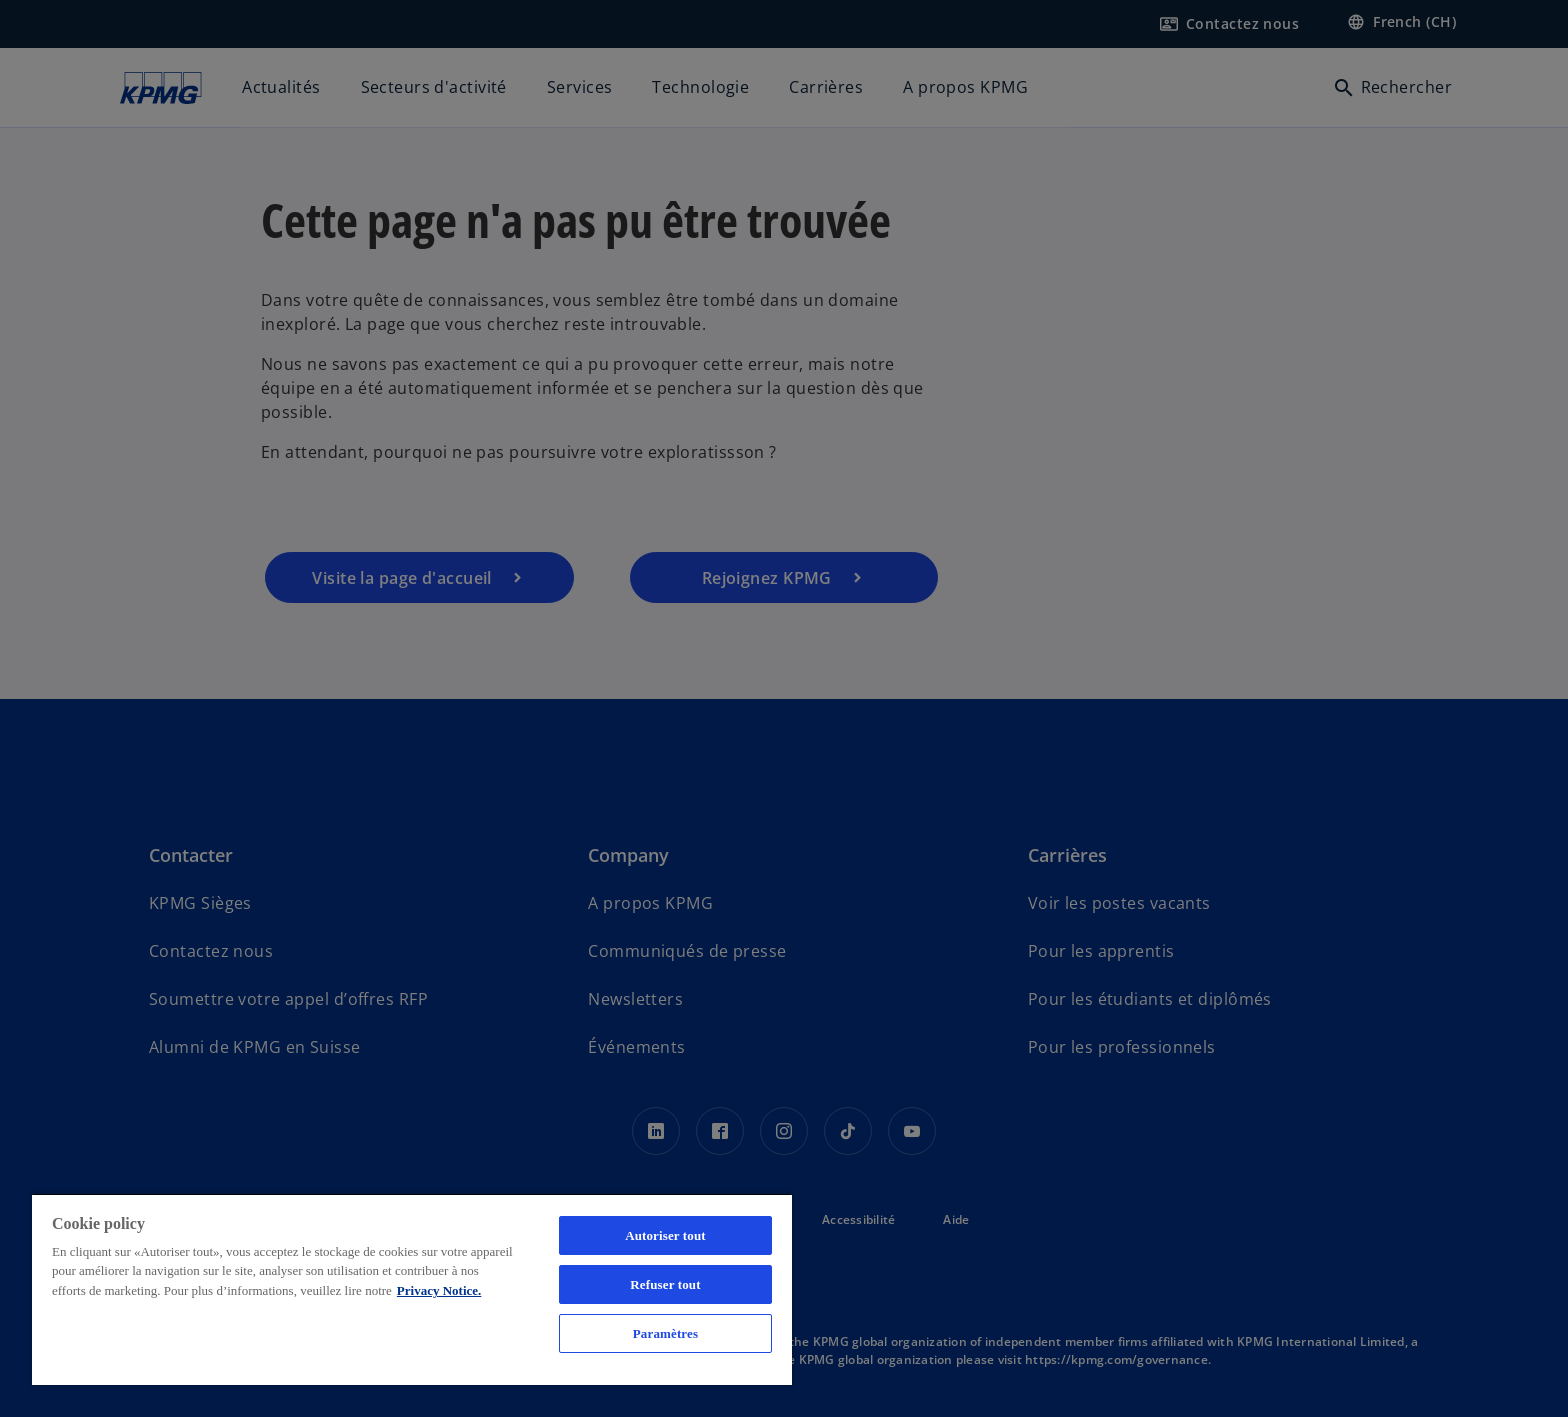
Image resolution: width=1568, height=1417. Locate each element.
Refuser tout (665, 1284)
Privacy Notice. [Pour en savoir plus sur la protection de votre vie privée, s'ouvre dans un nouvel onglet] (439, 1290)
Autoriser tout (665, 1235)
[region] (412, 1289)
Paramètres (665, 1333)
